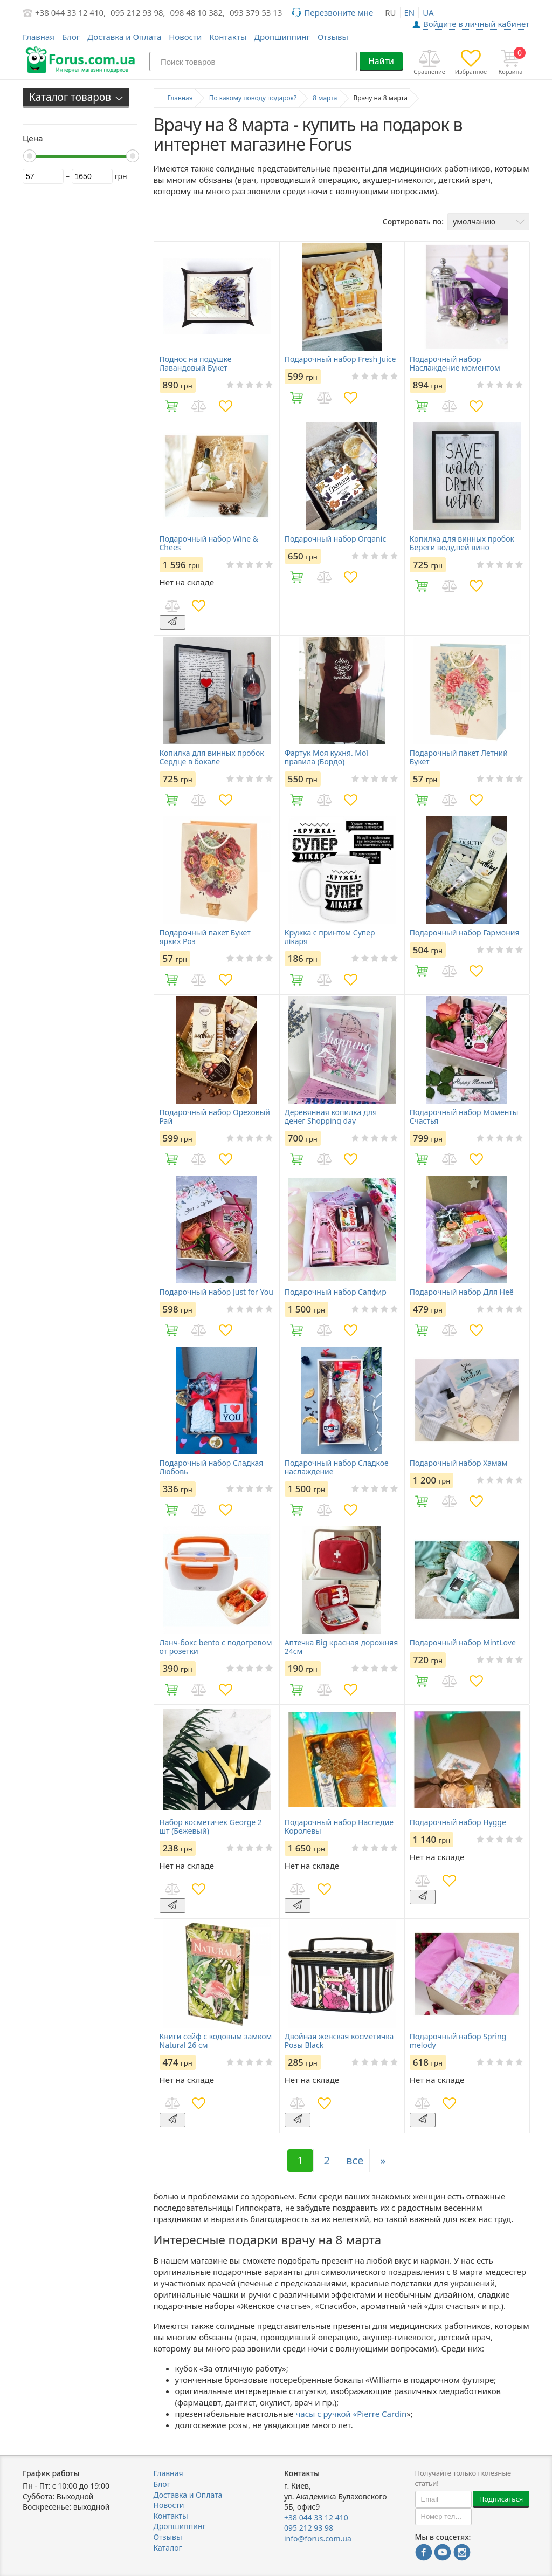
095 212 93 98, (138, 12)
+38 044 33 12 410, (70, 12)
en (409, 12)
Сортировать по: (413, 221)
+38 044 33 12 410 (316, 2517)
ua (428, 12)
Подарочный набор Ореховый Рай (215, 1116)
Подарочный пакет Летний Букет (459, 757)
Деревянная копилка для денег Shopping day (331, 1116)
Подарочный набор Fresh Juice (340, 359)
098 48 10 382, (197, 12)
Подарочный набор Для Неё (462, 1292)
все (354, 2160)
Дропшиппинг (282, 36)
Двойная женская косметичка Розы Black (339, 2040)
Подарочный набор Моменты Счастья (464, 1116)
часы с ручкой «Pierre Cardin (350, 2413)
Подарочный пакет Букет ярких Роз (205, 937)
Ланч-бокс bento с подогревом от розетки (216, 1647)
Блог (71, 36)
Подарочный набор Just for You (216, 1292)
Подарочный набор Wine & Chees (209, 543)
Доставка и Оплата (124, 36)
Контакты (227, 36)
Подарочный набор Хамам (459, 1463)
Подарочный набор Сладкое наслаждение (337, 1467)
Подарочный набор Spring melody (458, 2040)
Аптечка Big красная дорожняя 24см (341, 1647)
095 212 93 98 (308, 2528)
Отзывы (333, 36)
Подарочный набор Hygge (458, 1822)
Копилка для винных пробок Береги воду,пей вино (462, 543)
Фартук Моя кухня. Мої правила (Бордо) (326, 757)
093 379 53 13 (256, 12)
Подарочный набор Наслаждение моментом (455, 363)
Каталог (168, 2548)
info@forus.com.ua (317, 2538)
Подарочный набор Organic (335, 539)
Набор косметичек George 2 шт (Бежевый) (211, 1826)
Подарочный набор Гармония (465, 932)
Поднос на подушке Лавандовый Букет (196, 363)
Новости (185, 36)
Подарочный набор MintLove (463, 1642)
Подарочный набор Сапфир (336, 1292)
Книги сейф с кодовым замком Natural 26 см (216, 2040)
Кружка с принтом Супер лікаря (330, 937)
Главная (168, 2473)
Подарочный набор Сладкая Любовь (212, 1467)
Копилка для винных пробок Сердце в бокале (212, 757)
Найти (381, 61)
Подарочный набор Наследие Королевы (339, 1826)
